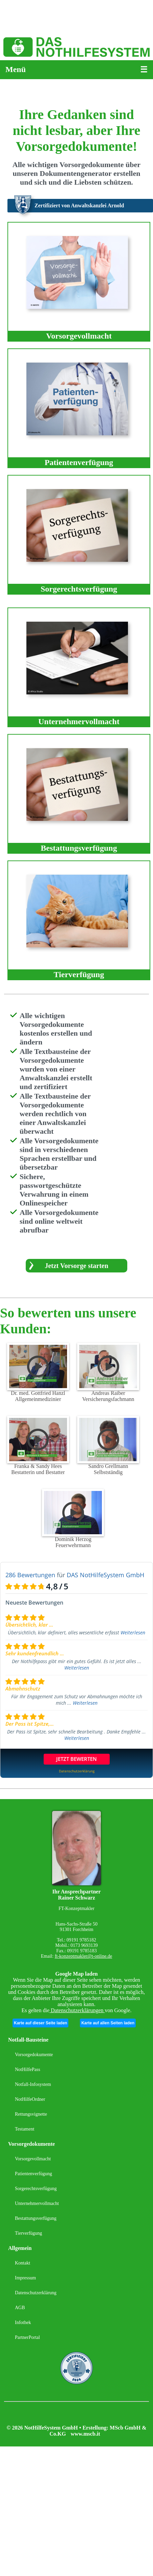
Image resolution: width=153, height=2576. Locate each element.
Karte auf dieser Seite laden (40, 2023)
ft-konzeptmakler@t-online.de (83, 1956)
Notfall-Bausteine (28, 2040)
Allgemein (19, 2248)
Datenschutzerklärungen (77, 2010)
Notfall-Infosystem (33, 2084)
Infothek (23, 2322)
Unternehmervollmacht (37, 2203)
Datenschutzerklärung (36, 2292)
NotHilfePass (27, 2069)
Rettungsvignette (31, 2114)
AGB (20, 2307)
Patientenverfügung (33, 2173)
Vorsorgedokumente (34, 2054)
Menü (15, 69)
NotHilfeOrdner (30, 2099)
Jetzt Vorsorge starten (76, 1265)
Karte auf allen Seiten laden (107, 2023)
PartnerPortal (27, 2337)
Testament (24, 2129)
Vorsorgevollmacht (33, 2158)
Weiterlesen (133, 1632)
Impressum (25, 2277)
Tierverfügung (28, 2233)
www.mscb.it (85, 2434)
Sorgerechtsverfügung (36, 2188)
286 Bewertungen (30, 1575)
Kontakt (22, 2263)
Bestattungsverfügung (36, 2218)
